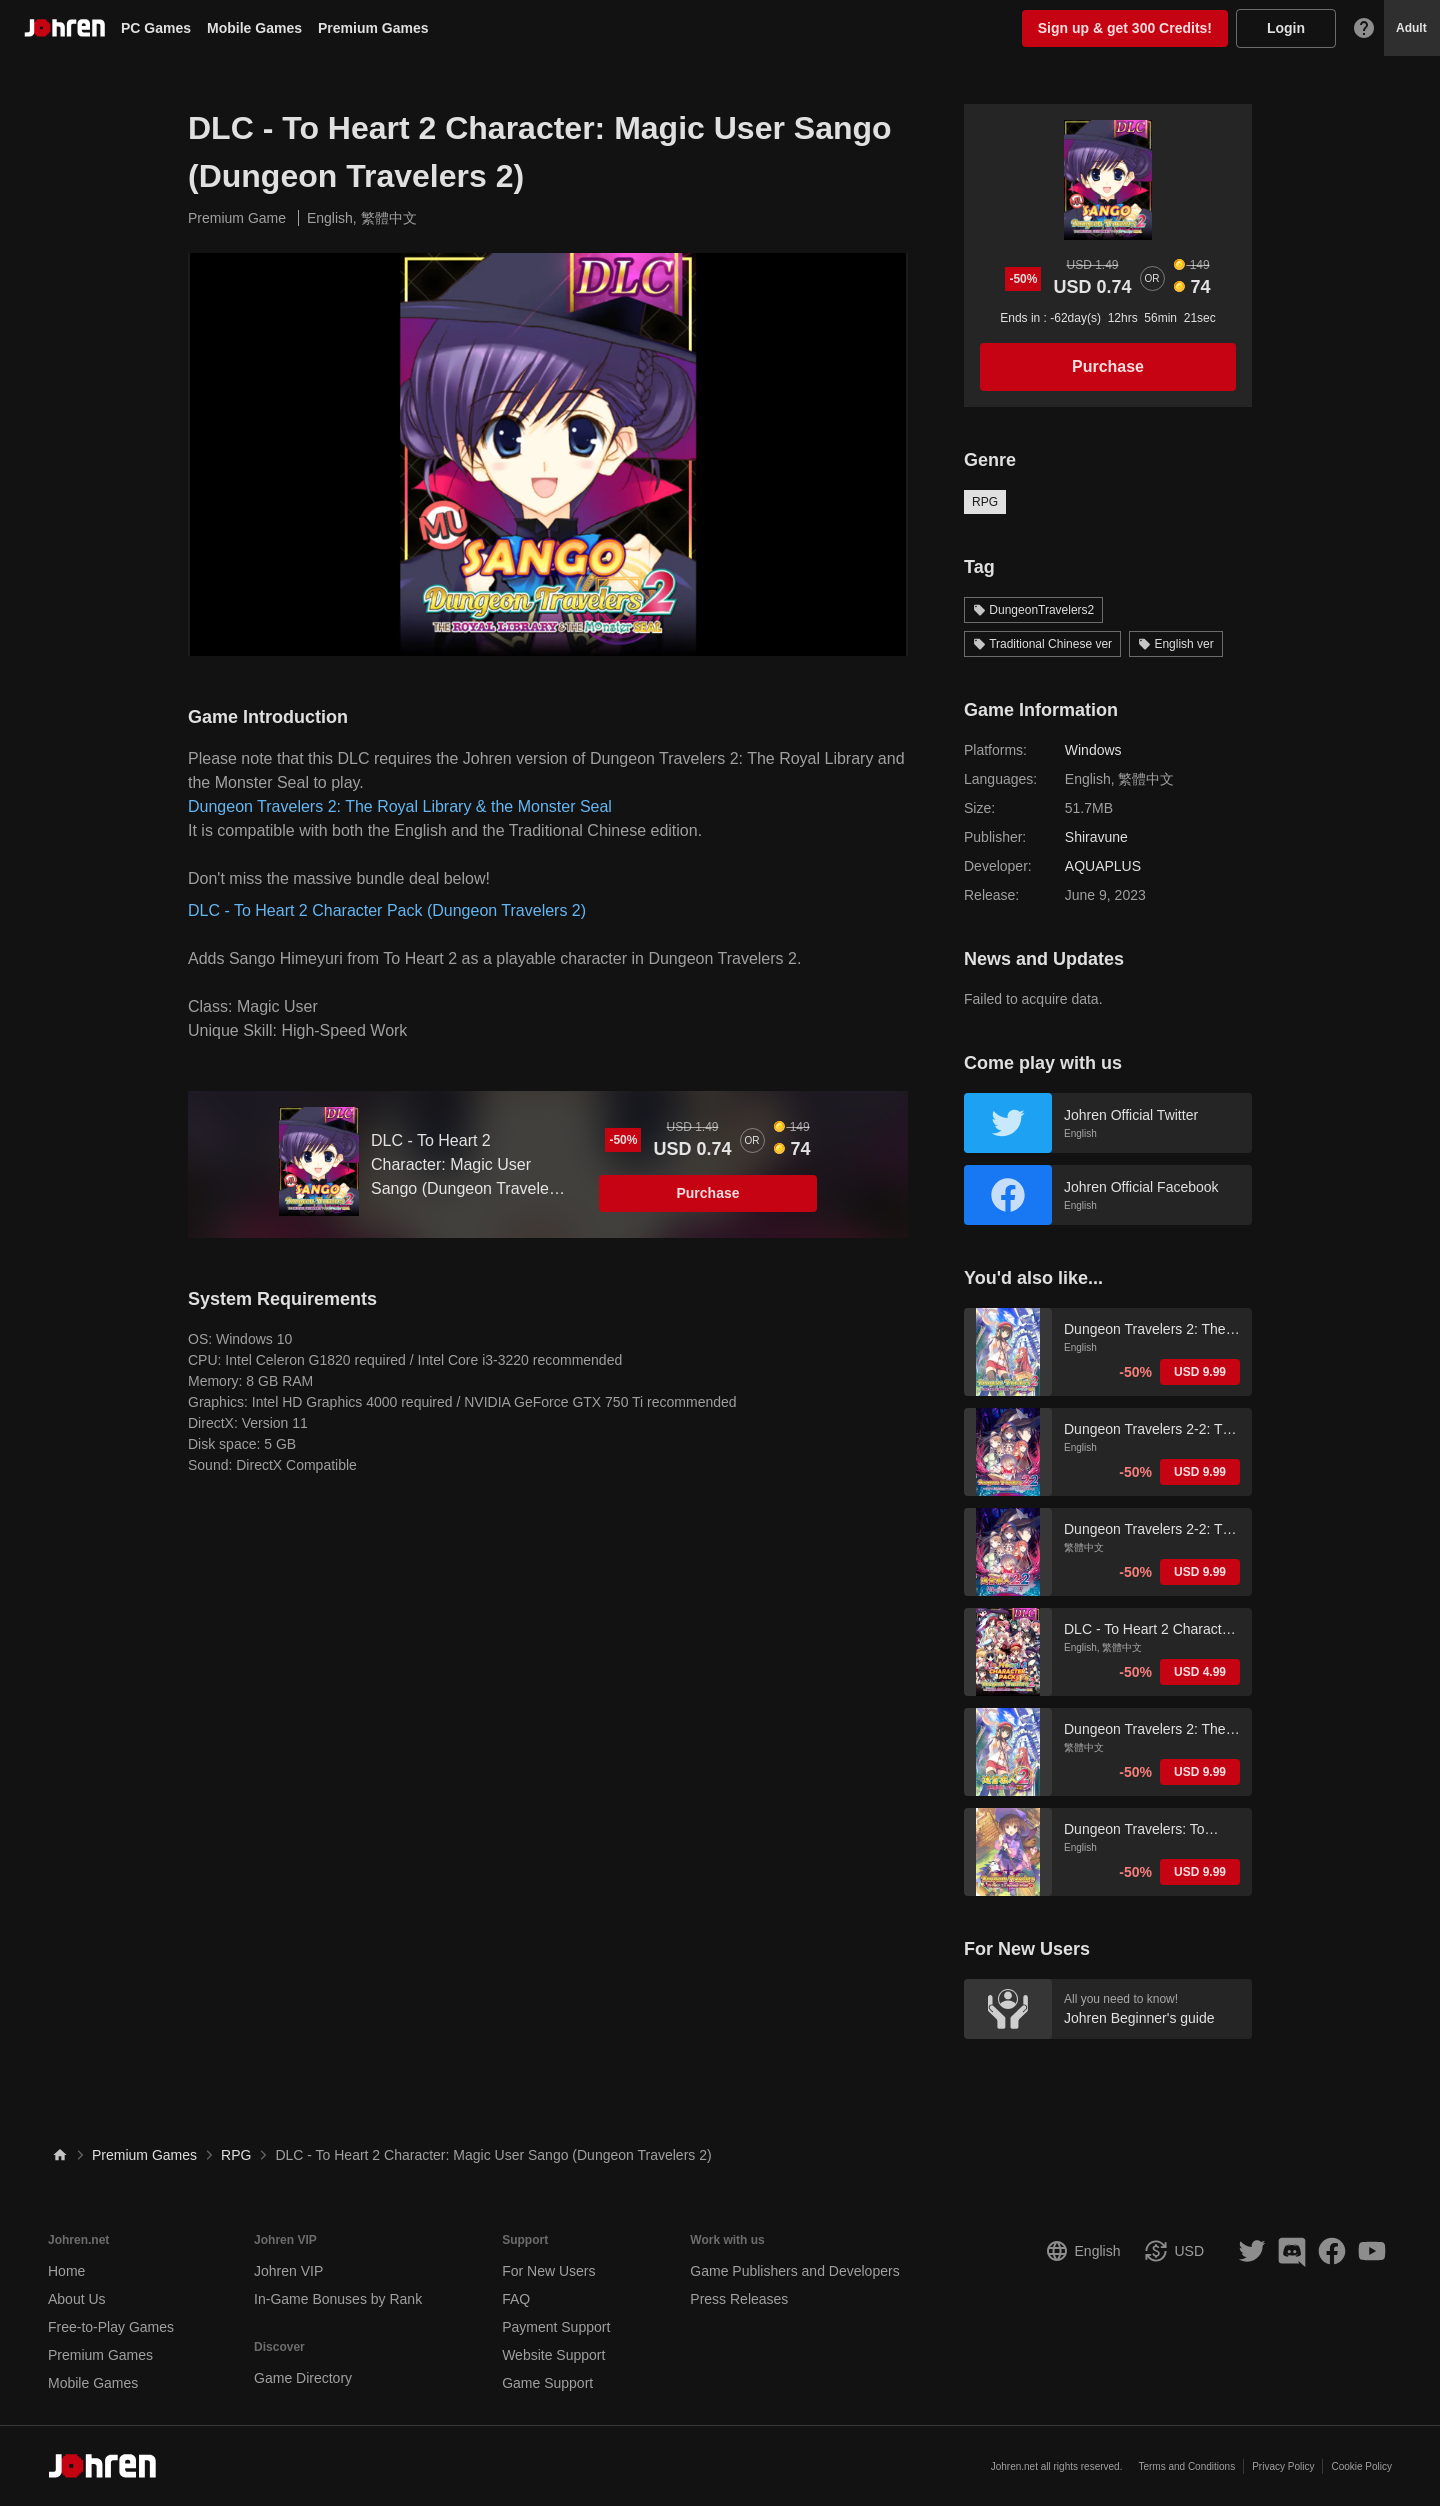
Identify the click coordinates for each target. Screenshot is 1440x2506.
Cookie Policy (1361, 2466)
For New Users (548, 2271)
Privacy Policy (1283, 2466)
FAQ (516, 2299)
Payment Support (556, 2327)
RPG (985, 502)
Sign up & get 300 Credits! (1125, 28)
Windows (1093, 750)
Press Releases (739, 2299)
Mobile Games (254, 28)
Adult (1411, 28)
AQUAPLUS (1103, 866)
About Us (77, 2299)
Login (1286, 28)
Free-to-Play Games (111, 2327)
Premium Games (373, 28)
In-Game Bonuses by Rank (338, 2299)
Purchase (707, 1193)
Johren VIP (288, 2271)
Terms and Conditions (1186, 2466)
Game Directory (303, 2378)
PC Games (156, 28)
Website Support (553, 2355)
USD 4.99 (1200, 1672)
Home (66, 2271)
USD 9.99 (1200, 1372)
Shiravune (1096, 837)
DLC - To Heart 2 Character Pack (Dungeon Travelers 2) (387, 910)
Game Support (547, 2383)
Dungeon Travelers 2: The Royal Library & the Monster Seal (400, 806)
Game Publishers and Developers (794, 2271)
